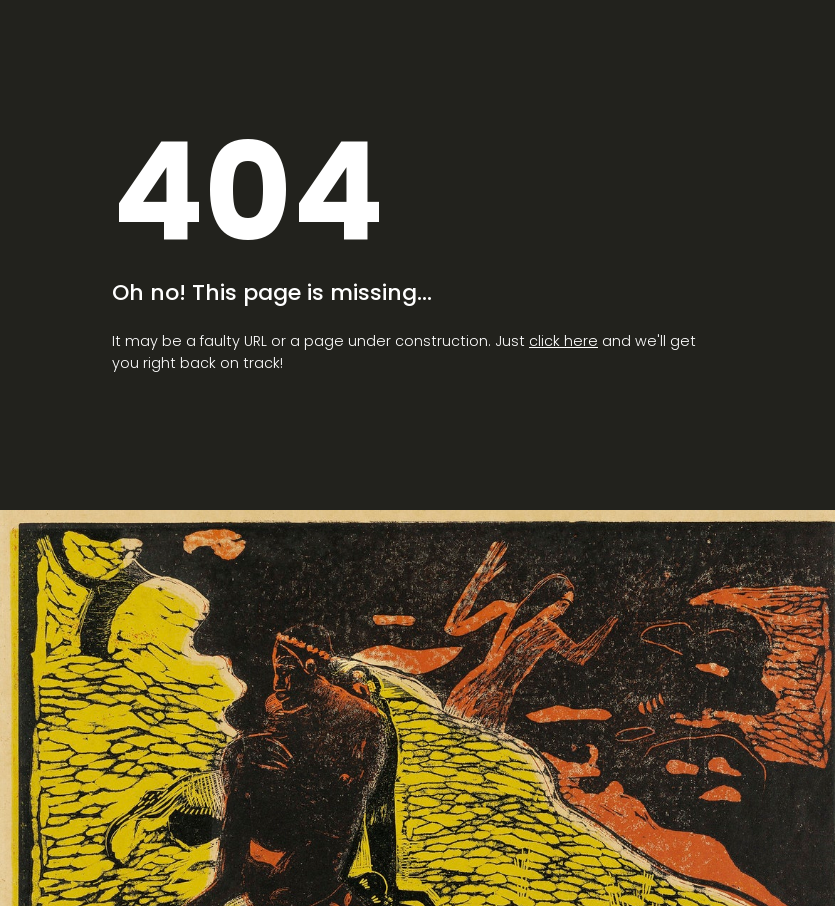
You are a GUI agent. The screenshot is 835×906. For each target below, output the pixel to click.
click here (563, 341)
